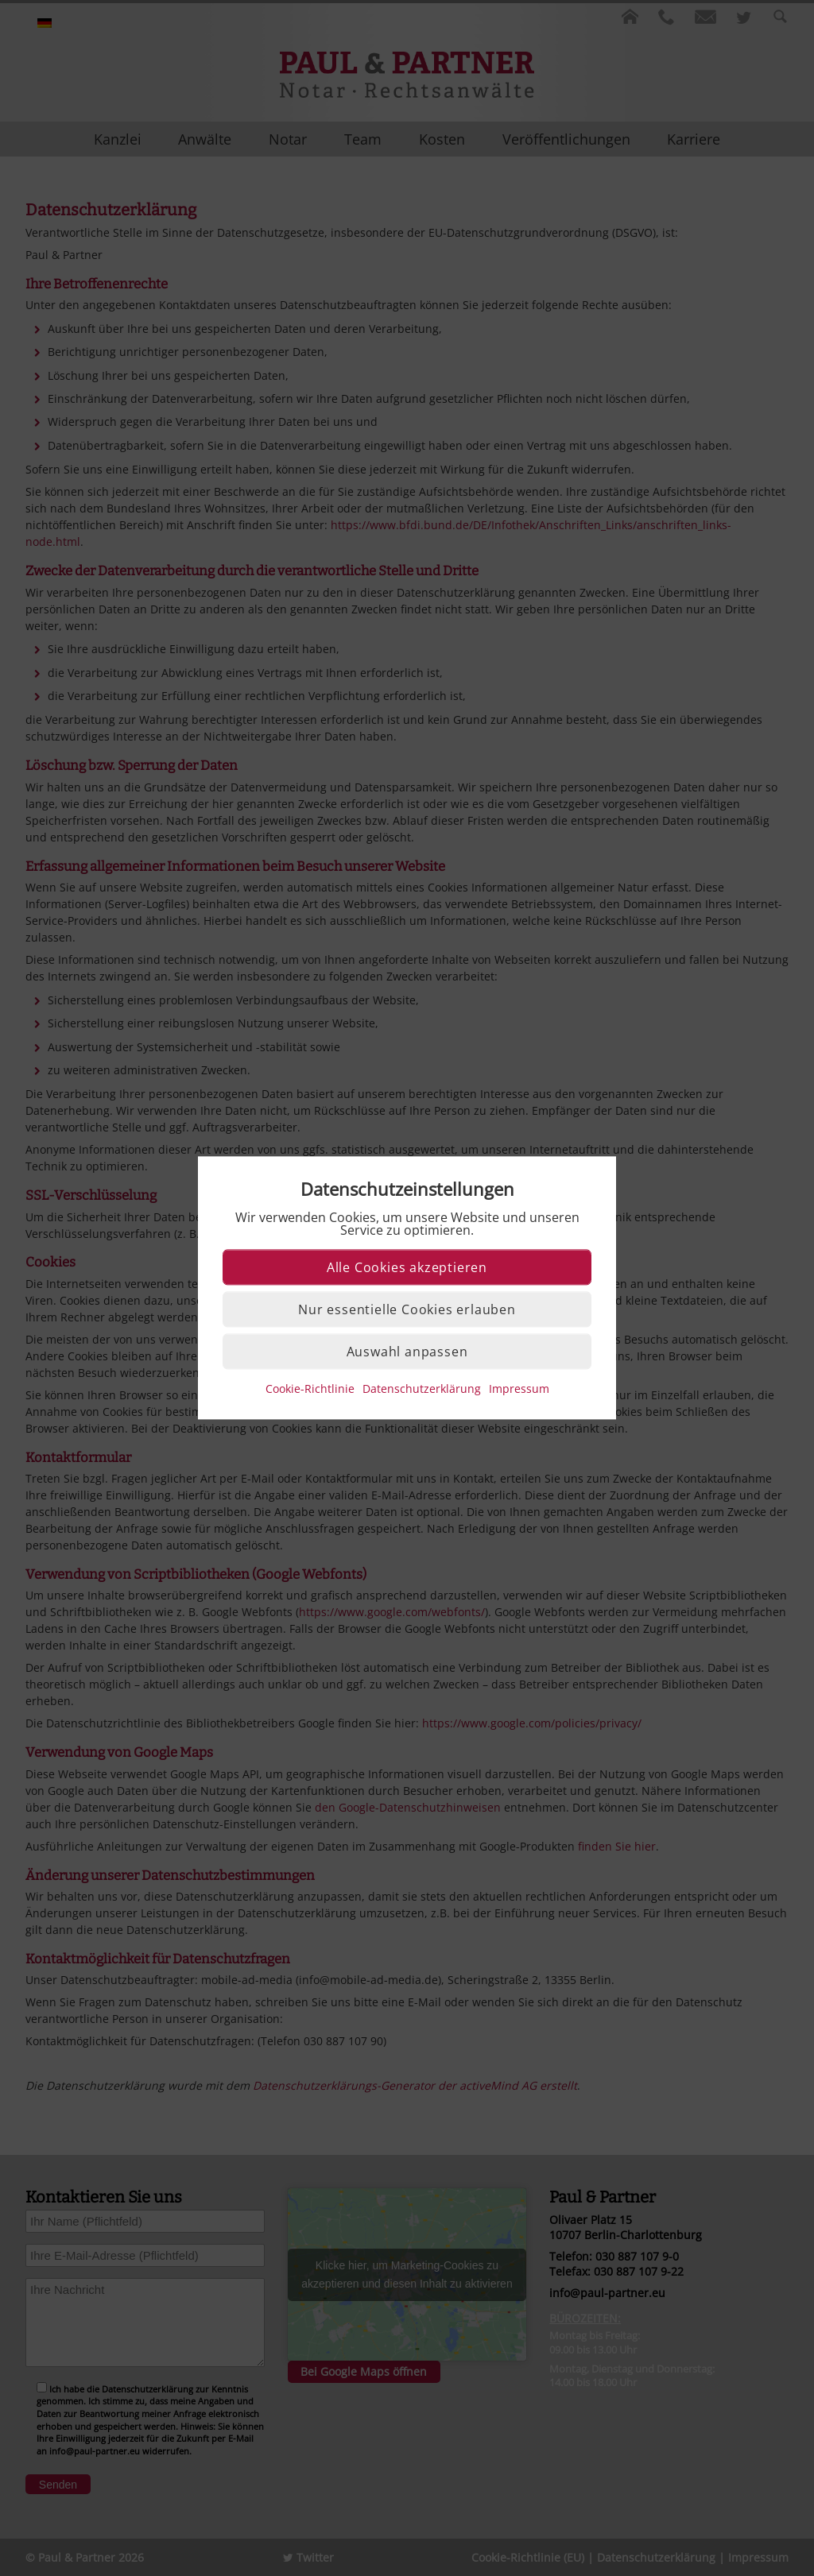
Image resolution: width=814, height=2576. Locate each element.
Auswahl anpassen (407, 1352)
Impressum (519, 1389)
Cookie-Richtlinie (310, 1389)
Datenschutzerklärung (421, 1389)
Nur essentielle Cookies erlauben (407, 1310)
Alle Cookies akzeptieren (407, 1268)
